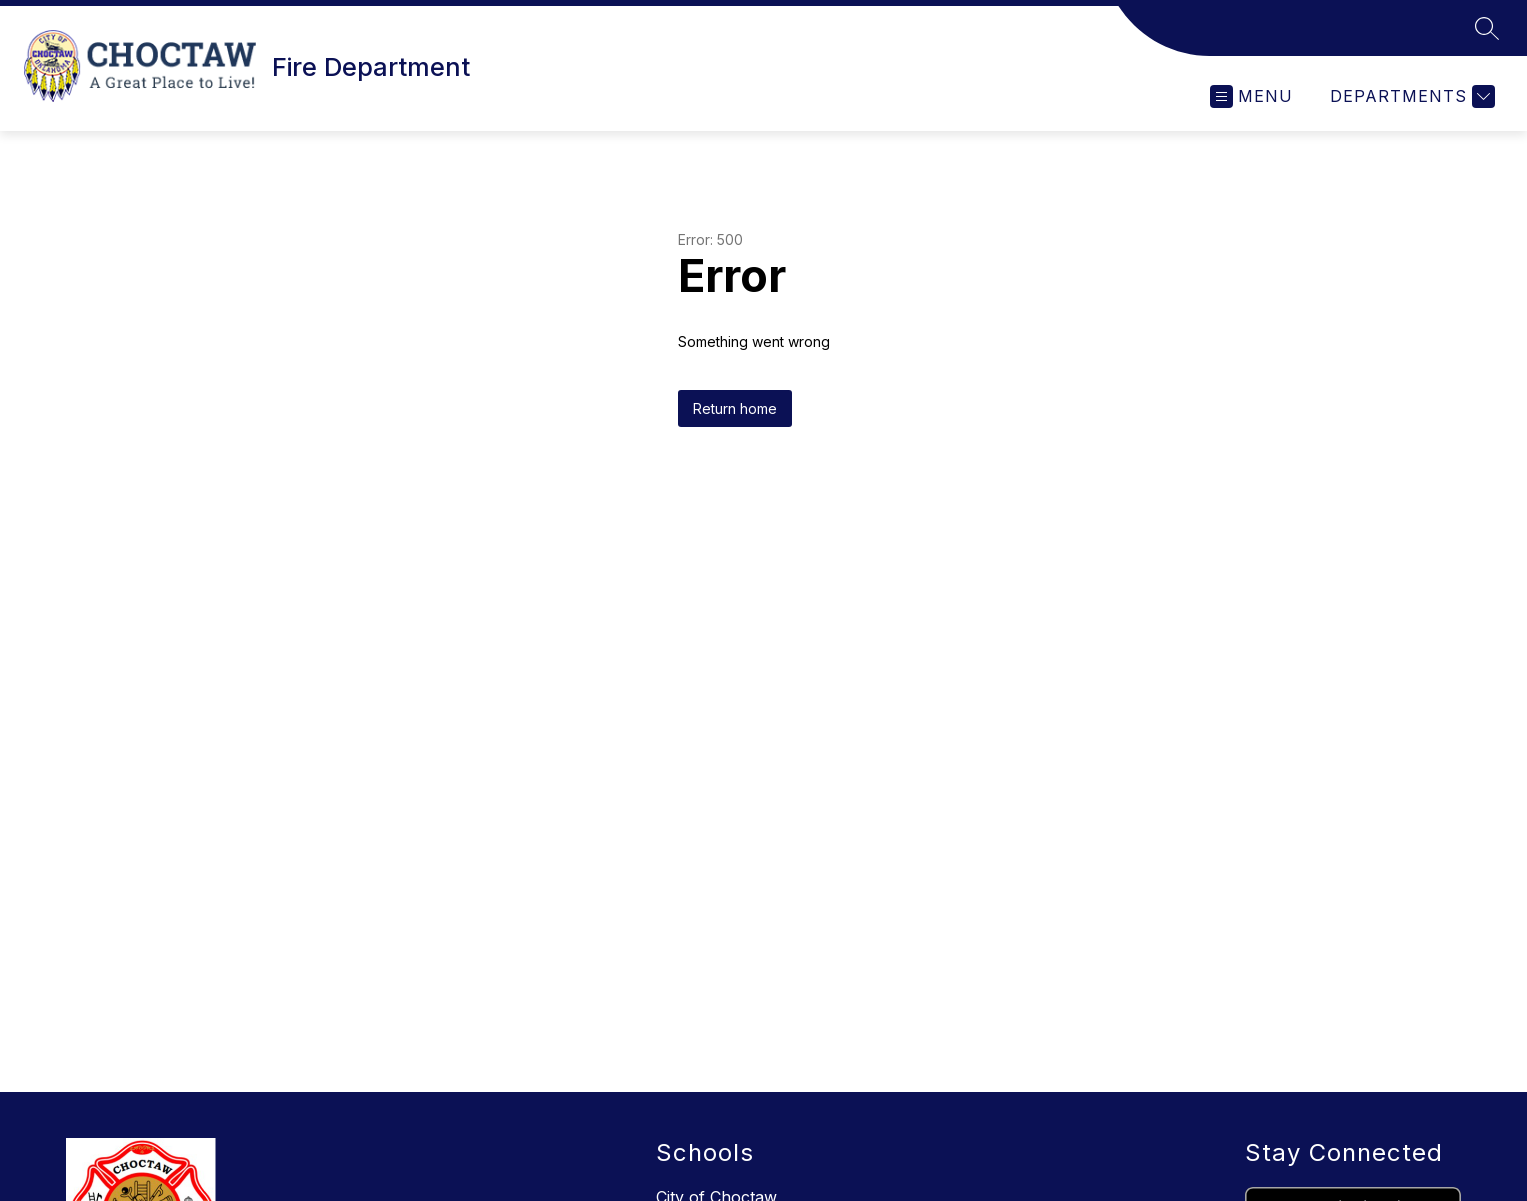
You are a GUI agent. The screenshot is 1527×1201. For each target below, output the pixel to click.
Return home (735, 408)
